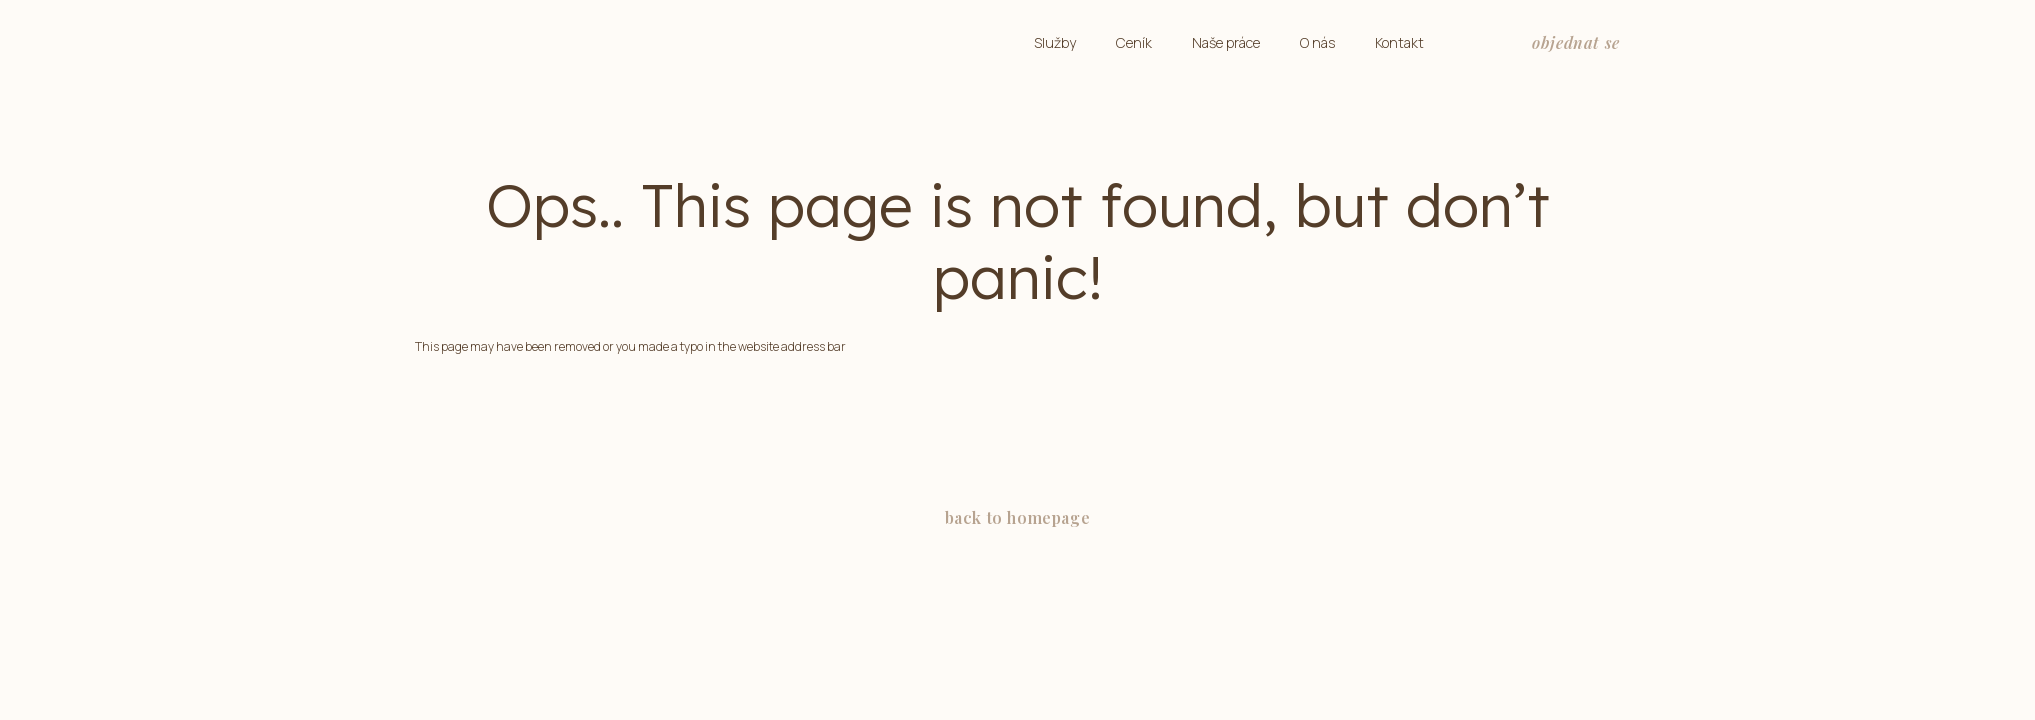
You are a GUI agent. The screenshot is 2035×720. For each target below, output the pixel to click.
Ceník (1134, 42)
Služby (1055, 42)
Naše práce (1226, 42)
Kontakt (1399, 42)
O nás (1317, 42)
